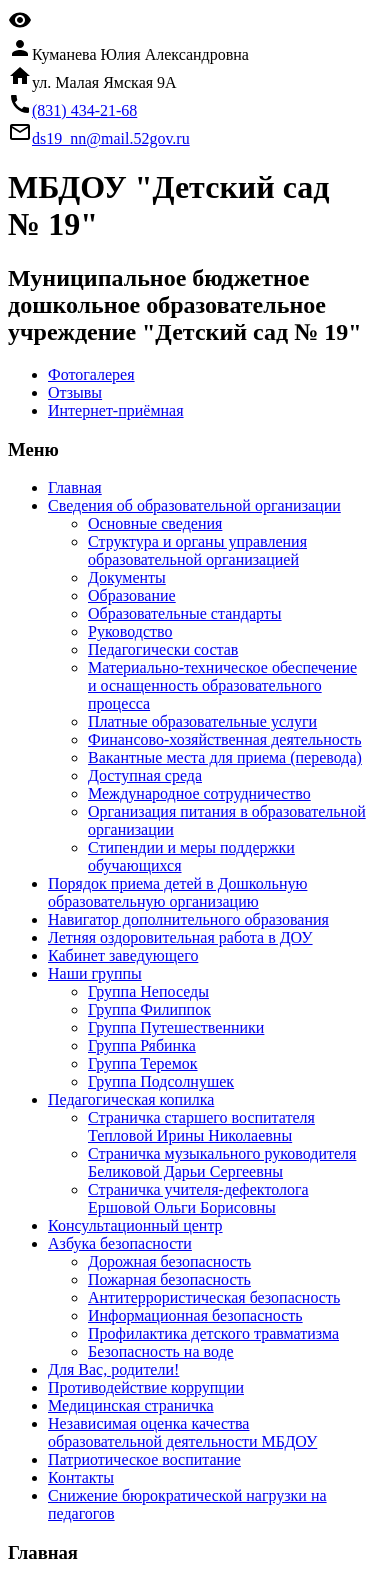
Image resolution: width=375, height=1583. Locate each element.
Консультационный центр (135, 1225)
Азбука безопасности (120, 1243)
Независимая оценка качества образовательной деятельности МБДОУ (182, 1432)
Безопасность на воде (161, 1351)
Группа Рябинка (142, 1045)
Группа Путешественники (176, 1027)
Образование (132, 595)
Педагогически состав (163, 649)
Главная (75, 487)
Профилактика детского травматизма (213, 1333)
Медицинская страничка (131, 1405)
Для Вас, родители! (113, 1369)
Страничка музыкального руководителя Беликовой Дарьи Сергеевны (222, 1162)
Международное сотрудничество (199, 793)
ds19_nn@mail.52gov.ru (111, 138)
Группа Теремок (143, 1063)
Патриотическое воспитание (144, 1459)
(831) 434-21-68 (84, 110)
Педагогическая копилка (131, 1099)
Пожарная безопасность (169, 1279)
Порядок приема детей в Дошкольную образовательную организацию (177, 892)
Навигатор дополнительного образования (188, 919)
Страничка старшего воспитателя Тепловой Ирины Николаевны (201, 1126)
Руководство (130, 631)
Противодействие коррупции (146, 1387)
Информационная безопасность (195, 1315)
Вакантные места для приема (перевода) (225, 757)
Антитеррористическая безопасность (214, 1297)
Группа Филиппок (149, 1009)
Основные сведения (155, 523)
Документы (127, 577)
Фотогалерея (91, 374)
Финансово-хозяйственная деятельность (225, 739)
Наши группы (95, 973)
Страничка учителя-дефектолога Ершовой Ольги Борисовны (198, 1198)
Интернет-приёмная (116, 410)
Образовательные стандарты (185, 613)
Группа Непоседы (148, 991)
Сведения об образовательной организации (194, 505)
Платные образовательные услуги (202, 721)
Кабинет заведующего (123, 955)
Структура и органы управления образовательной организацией (197, 550)
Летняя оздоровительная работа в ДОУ (180, 937)
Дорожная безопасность (169, 1261)
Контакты (81, 1477)
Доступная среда (145, 775)
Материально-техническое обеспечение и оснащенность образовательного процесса (222, 685)
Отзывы (75, 392)
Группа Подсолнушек (161, 1081)
